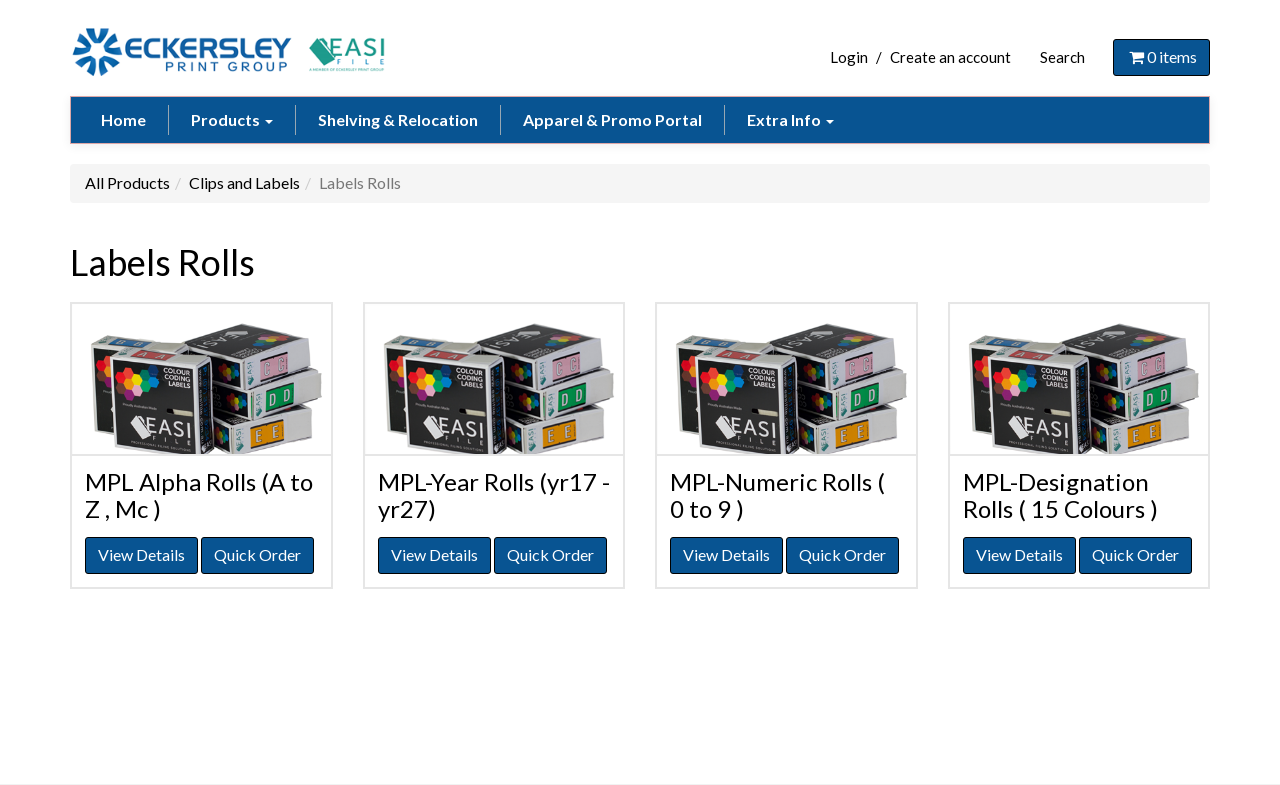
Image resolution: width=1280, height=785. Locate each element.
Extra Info (790, 119)
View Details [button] (141, 554)
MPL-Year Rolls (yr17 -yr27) (494, 494)
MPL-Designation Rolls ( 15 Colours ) (1060, 494)
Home (123, 119)
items (1161, 56)
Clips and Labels (244, 182)
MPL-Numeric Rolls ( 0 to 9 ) (777, 494)
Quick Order (257, 554)
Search (1062, 57)
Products (232, 119)
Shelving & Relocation (398, 119)
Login (849, 57)
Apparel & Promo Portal (612, 119)
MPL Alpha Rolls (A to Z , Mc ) (199, 494)
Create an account (950, 57)
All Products (127, 182)
